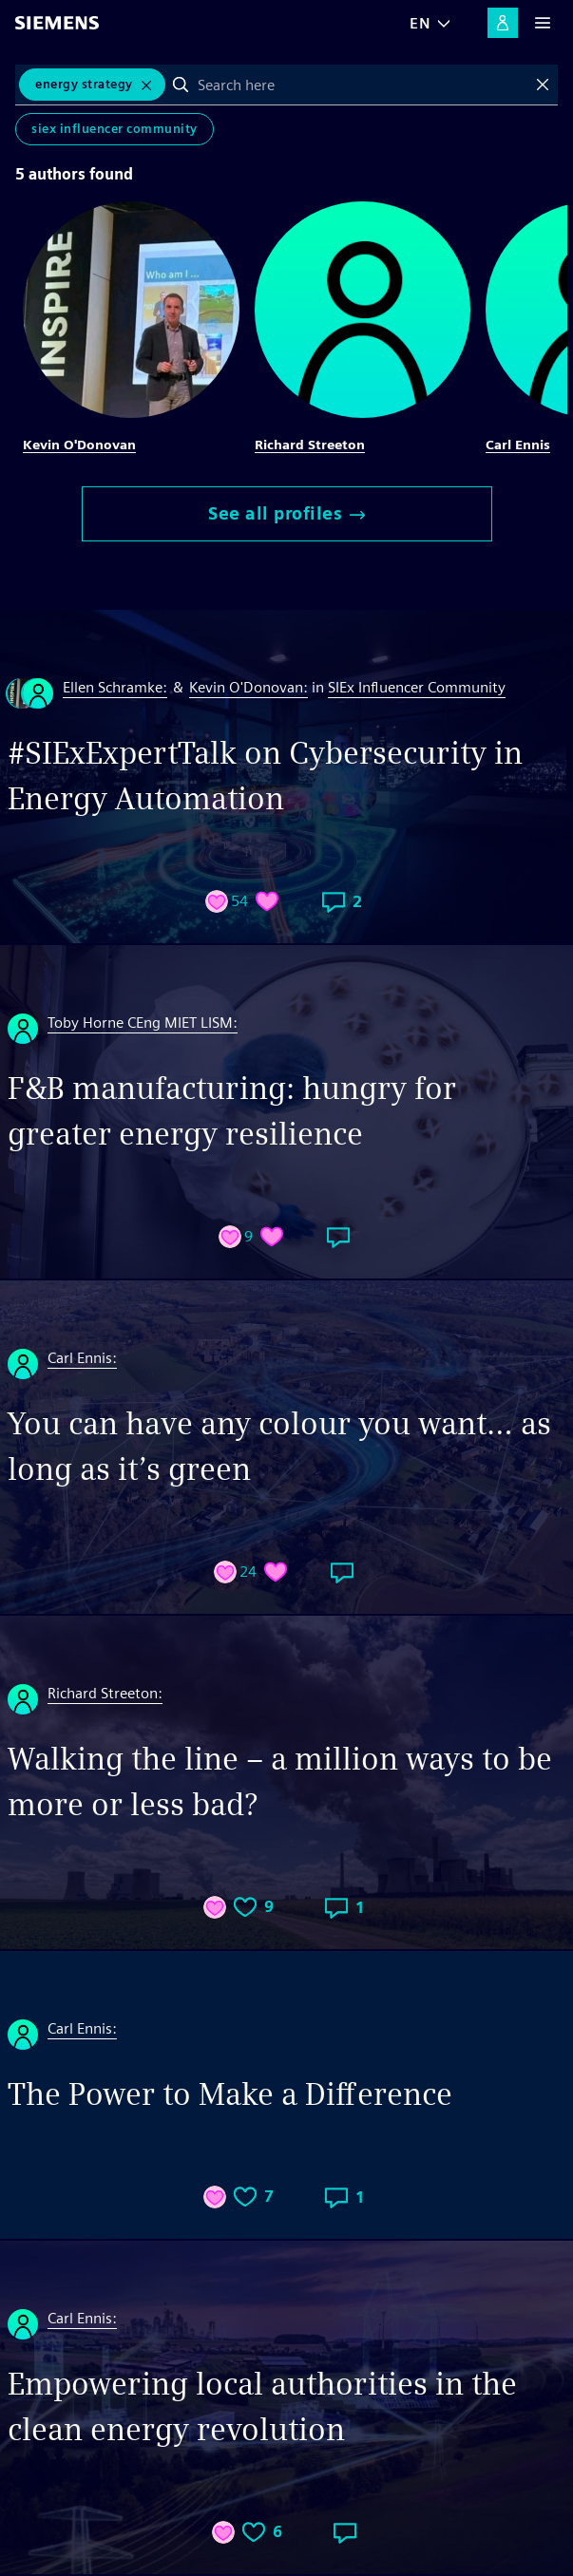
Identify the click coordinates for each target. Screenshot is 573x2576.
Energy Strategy (84, 84)
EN (420, 23)
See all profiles (286, 513)
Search (180, 84)
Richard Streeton (310, 444)
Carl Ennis (518, 444)
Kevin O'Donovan (79, 444)
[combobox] (362, 84)
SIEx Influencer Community (114, 129)
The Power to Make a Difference (230, 2093)
